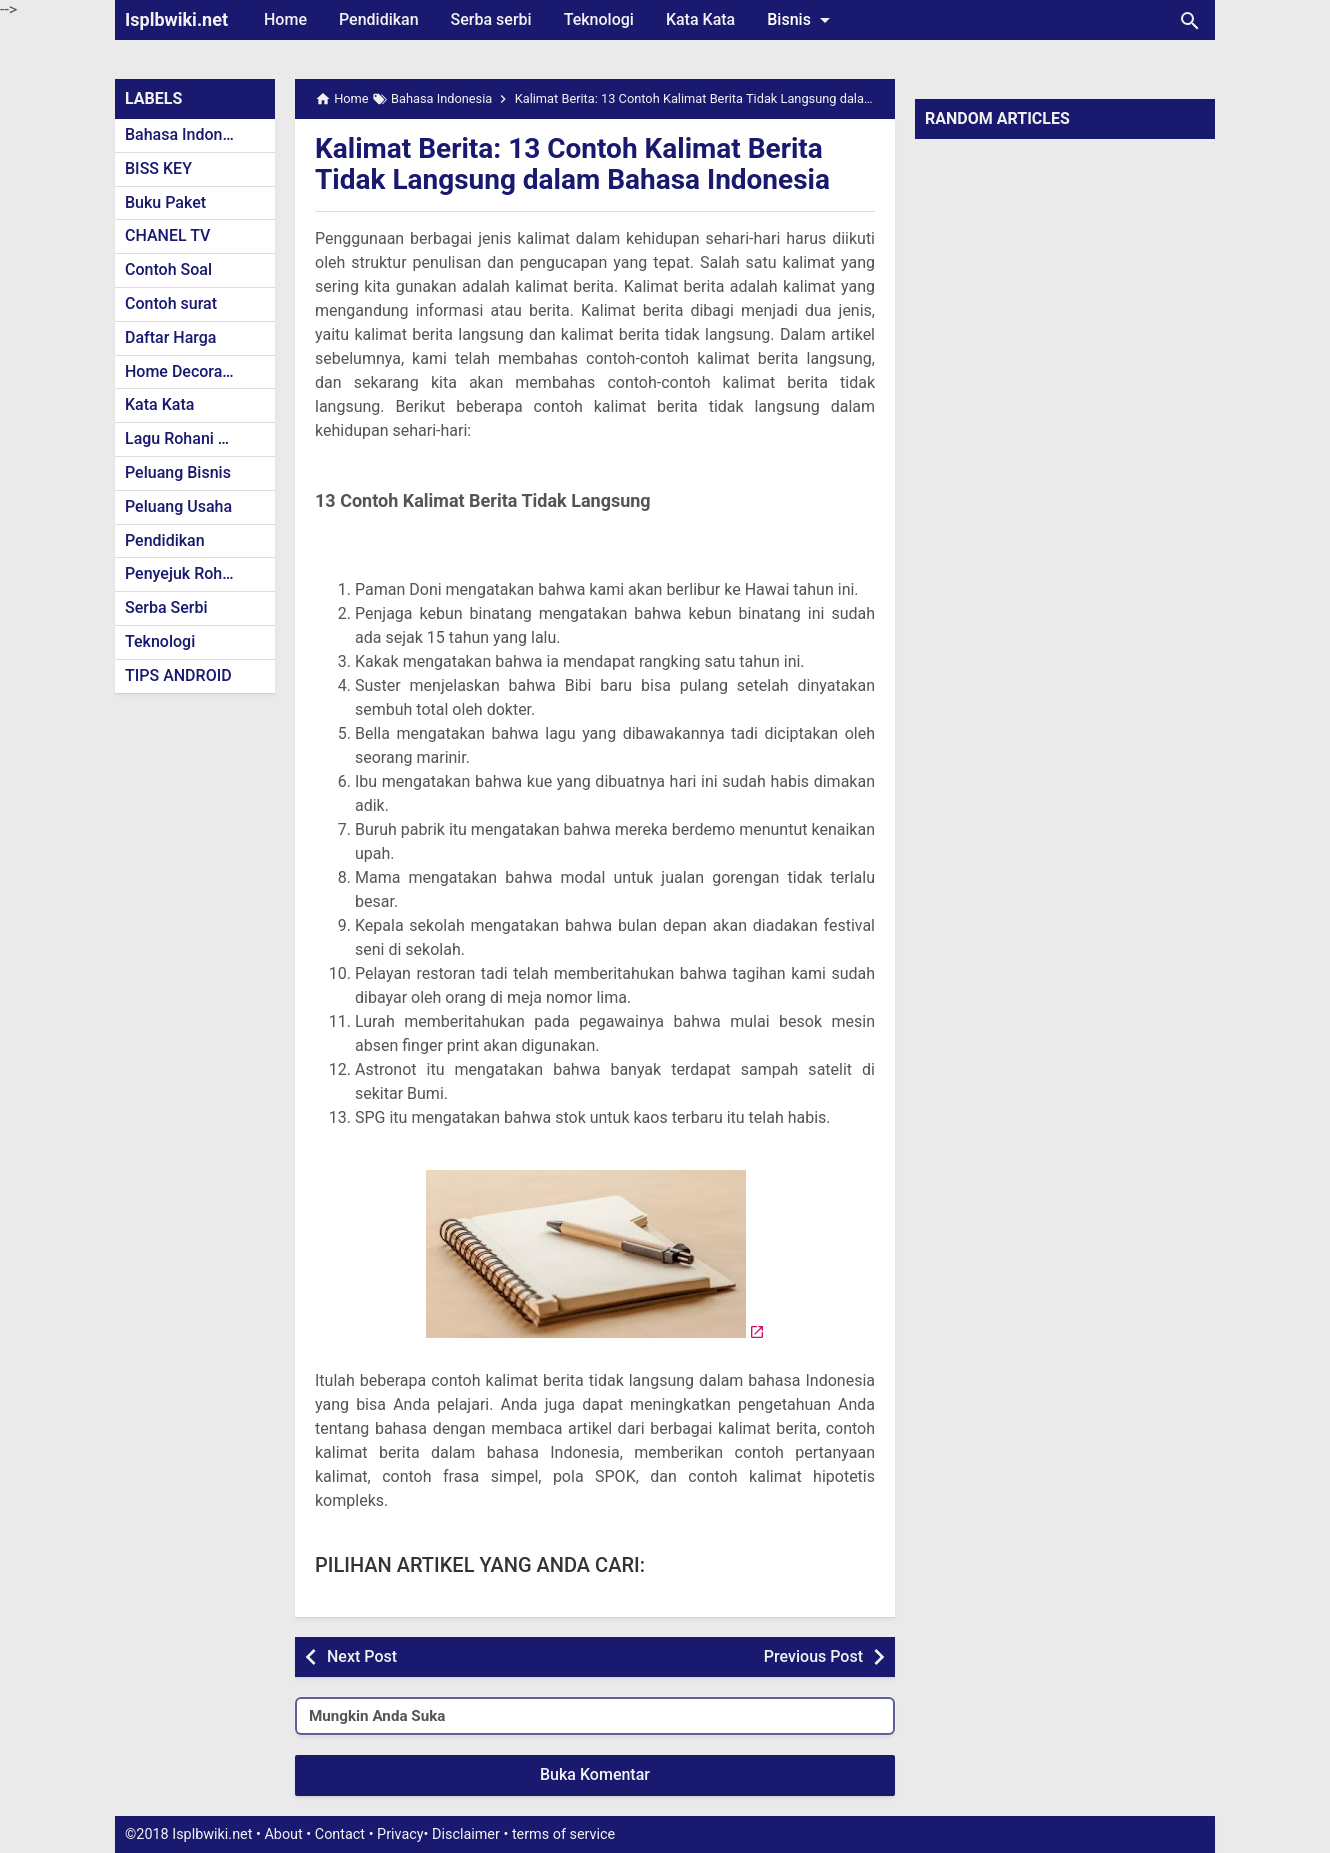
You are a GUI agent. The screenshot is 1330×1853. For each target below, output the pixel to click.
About (283, 1834)
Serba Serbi (166, 607)
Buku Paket (165, 202)
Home (285, 19)
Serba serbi (491, 19)
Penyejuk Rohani (184, 573)
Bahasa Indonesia (188, 134)
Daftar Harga (170, 337)
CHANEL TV (167, 235)
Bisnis (802, 20)
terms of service (563, 1834)
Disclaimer (466, 1834)
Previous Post (813, 1656)
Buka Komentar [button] (595, 1774)
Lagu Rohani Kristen (197, 438)
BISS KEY (158, 168)
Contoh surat (171, 303)
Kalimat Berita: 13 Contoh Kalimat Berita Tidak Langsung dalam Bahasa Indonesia (572, 164)
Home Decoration (187, 371)
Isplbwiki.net (176, 19)
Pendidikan (379, 19)
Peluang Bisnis (178, 472)
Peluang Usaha (178, 506)
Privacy (400, 1834)
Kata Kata (700, 19)
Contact (340, 1834)
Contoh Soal (168, 269)
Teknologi (599, 19)
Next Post (362, 1656)
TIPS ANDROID (178, 675)
